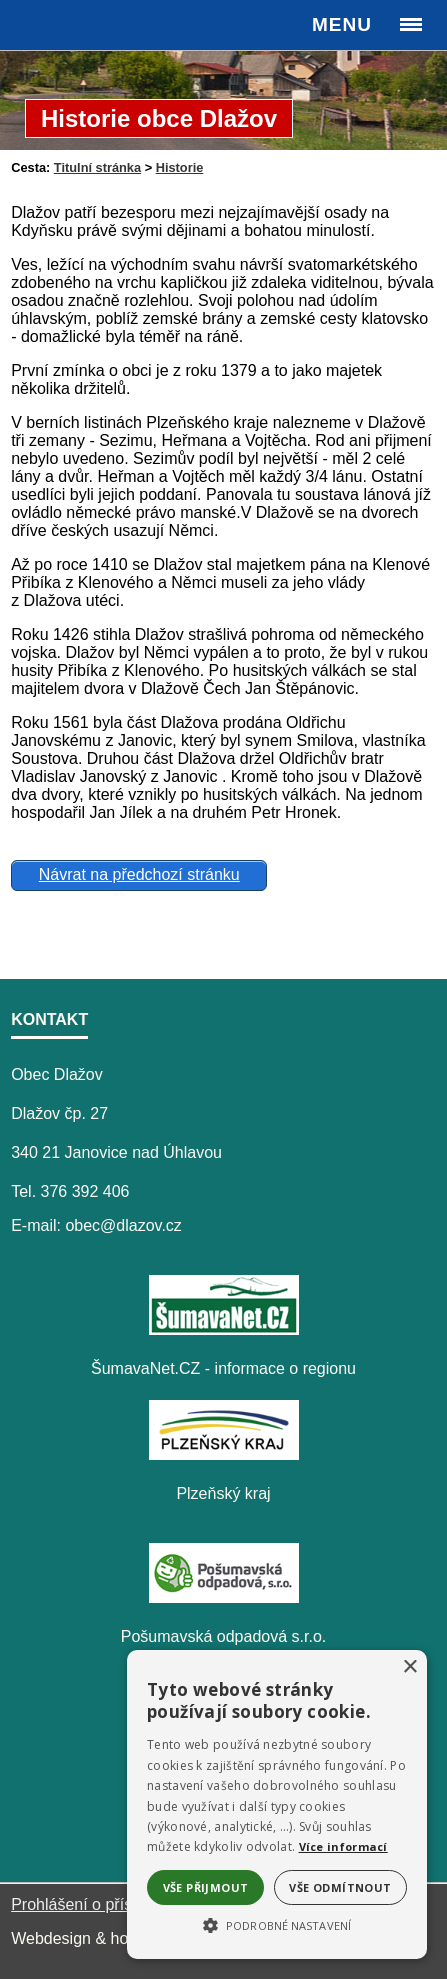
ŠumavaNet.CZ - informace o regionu (223, 1368)
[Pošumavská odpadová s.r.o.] (224, 1597)
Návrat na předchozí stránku (139, 874)
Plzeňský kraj (223, 1493)
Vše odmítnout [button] (340, 1887)
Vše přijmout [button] (206, 1887)
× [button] (409, 1667)
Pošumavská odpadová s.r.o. (223, 1636)
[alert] (277, 1804)
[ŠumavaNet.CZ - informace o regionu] (224, 1329)
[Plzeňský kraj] (224, 1454)
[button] (277, 1924)
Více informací (343, 1846)
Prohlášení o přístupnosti (99, 1904)
